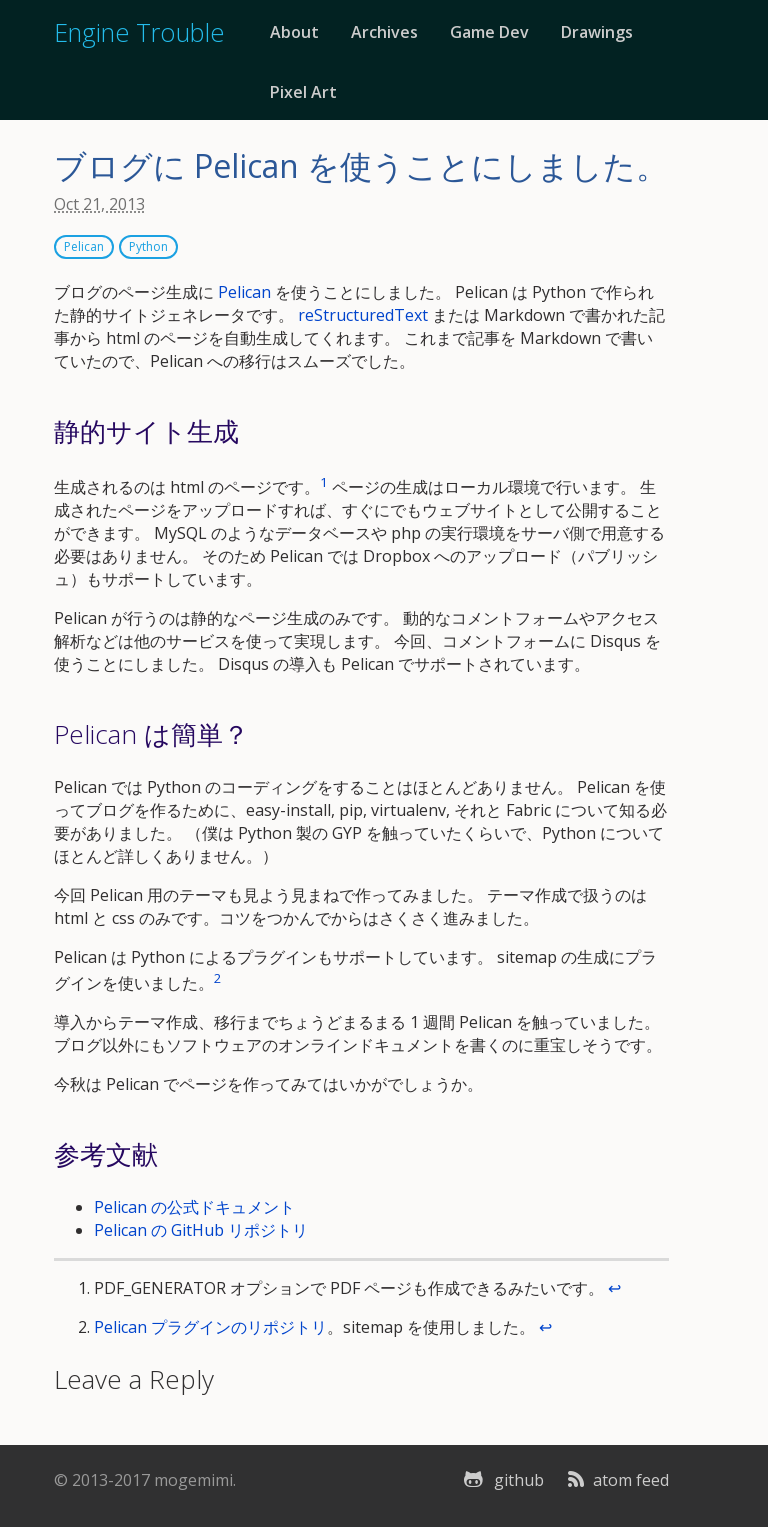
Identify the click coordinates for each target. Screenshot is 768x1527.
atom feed (616, 1480)
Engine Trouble (139, 32)
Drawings (597, 32)
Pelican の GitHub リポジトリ (201, 1230)
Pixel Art (303, 92)
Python (148, 246)
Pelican (84, 246)
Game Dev (489, 32)
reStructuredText (363, 315)
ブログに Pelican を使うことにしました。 (361, 165)
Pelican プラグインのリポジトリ (210, 1327)
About (294, 32)
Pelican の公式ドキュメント (194, 1207)
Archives (384, 32)
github (501, 1480)
